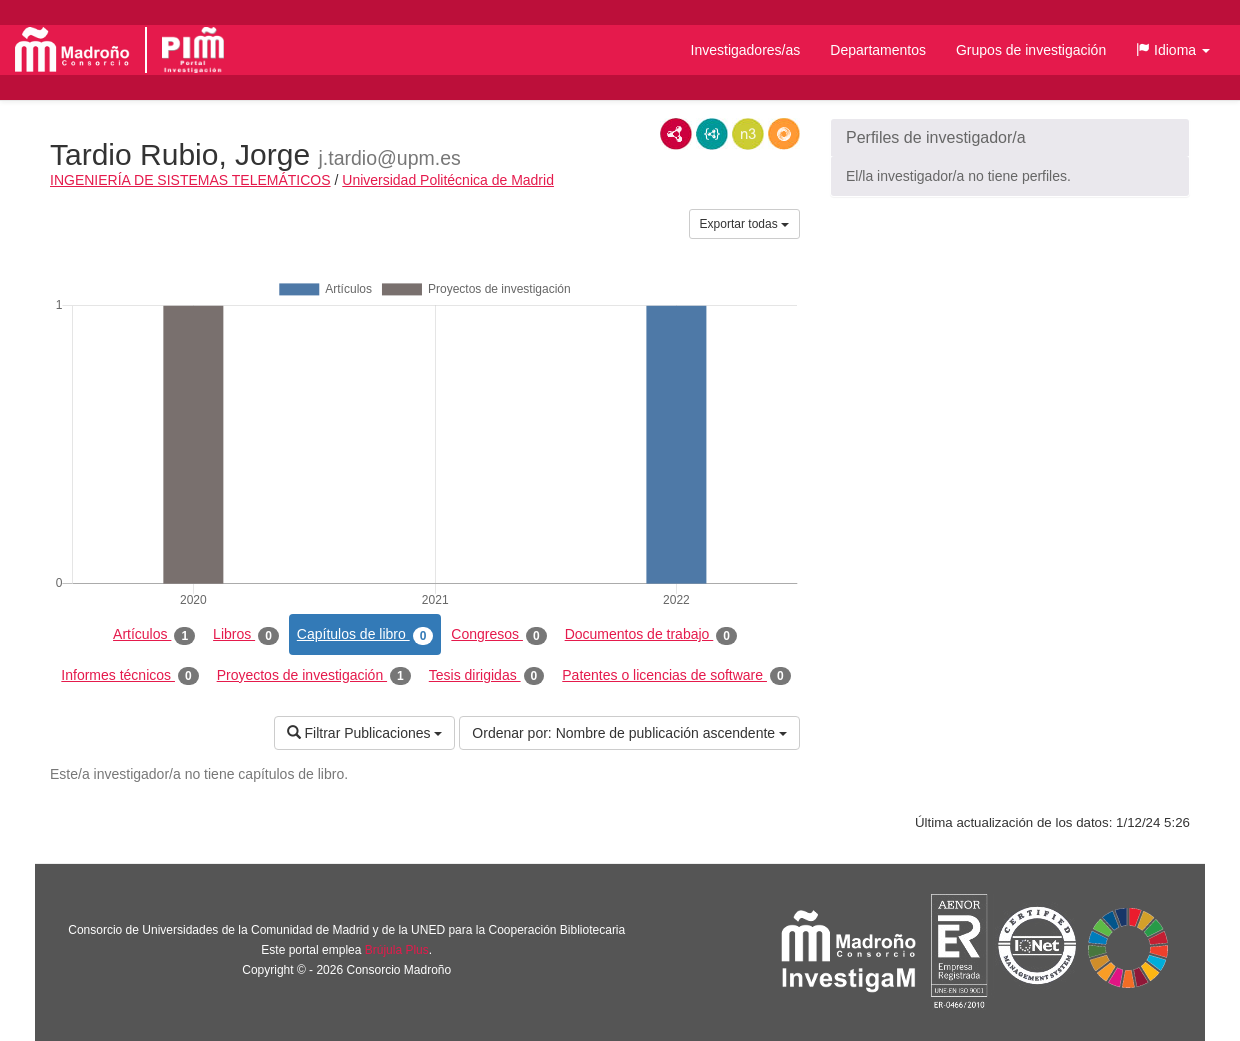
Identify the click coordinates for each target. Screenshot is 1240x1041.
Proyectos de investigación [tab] (314, 676)
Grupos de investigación (1031, 50)
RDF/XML (676, 134)
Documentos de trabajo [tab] (651, 635)
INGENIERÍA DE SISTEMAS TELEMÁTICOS (190, 180)
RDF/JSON (784, 134)
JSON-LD (712, 134)
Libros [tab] (246, 635)
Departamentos (878, 50)
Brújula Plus (397, 950)
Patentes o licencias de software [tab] (676, 676)
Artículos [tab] (154, 635)
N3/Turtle (748, 134)
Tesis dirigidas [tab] (487, 676)
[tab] (1010, 138)
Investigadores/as (746, 50)
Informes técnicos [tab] (129, 676)
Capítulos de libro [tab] (365, 635)
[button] (1173, 50)
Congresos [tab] (498, 635)
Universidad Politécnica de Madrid (448, 180)
